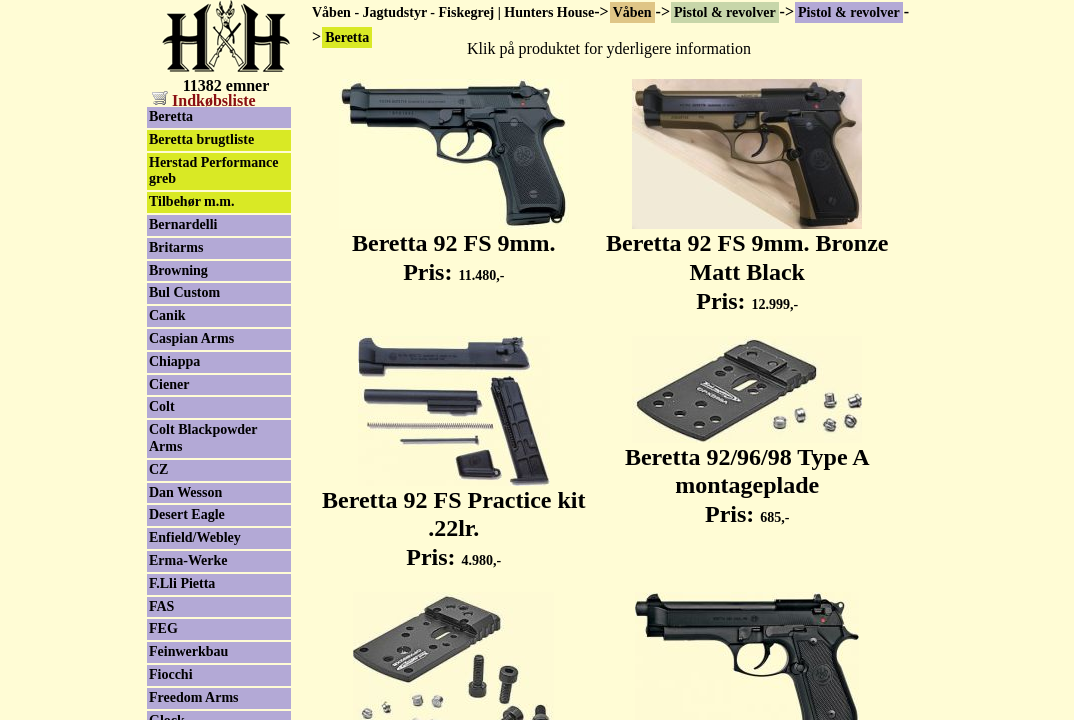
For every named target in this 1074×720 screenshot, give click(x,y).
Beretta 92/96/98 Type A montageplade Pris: (747, 475)
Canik (167, 315)
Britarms (176, 247)
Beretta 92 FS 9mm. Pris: (454, 246)
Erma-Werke (188, 560)
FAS (161, 606)
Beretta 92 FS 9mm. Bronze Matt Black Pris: (747, 261)
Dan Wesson (185, 492)
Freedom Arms (194, 697)
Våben (632, 12)
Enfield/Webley (195, 537)
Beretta (171, 116)
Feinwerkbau (188, 651)
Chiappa (174, 361)
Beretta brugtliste (201, 139)
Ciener (169, 384)
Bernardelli (183, 224)
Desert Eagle (187, 514)
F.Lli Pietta (182, 583)
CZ (158, 469)
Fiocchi (171, 674)
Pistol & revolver (725, 12)
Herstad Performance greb (213, 171)
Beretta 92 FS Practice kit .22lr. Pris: (453, 518)
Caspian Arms (191, 338)
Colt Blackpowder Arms (203, 438)
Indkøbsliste (204, 100)
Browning (178, 270)
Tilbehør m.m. (191, 201)
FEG (163, 628)
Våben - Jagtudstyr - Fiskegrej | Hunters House (453, 12)
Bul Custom (184, 292)
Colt (162, 406)
